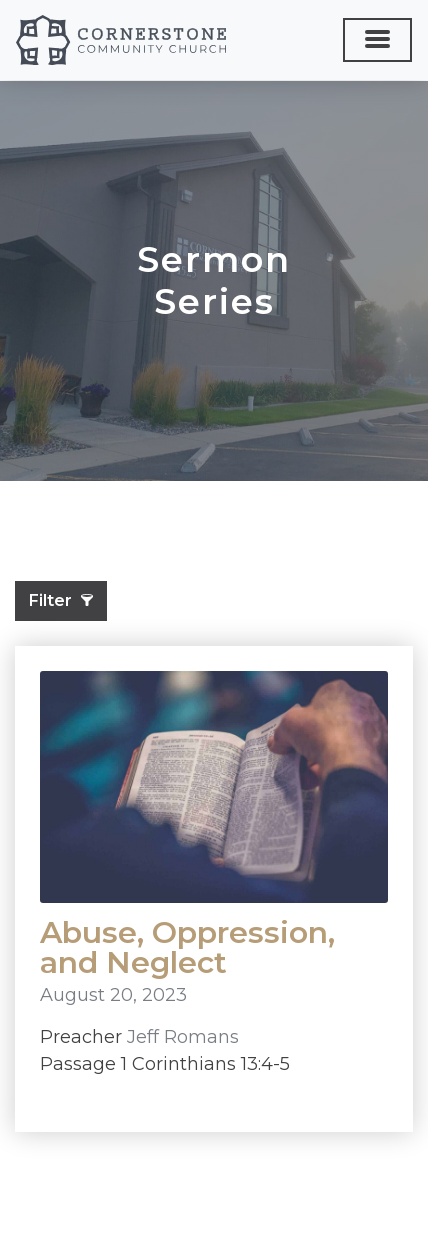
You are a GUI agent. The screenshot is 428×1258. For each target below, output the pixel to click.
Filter (61, 600)
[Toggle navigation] (377, 40)
